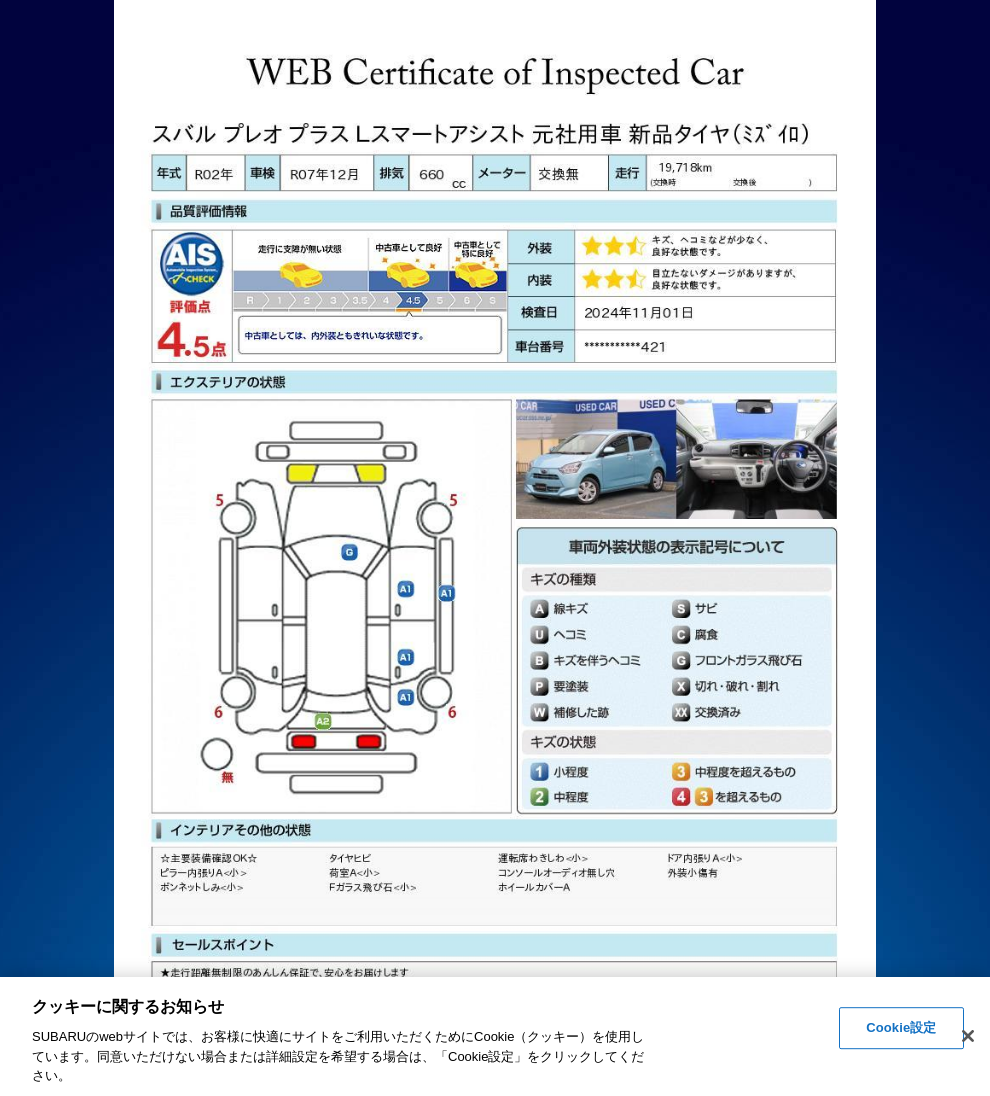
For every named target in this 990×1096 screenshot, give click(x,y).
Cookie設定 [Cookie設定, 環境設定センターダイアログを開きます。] (901, 1028)
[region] (495, 1036)
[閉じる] (968, 1036)
